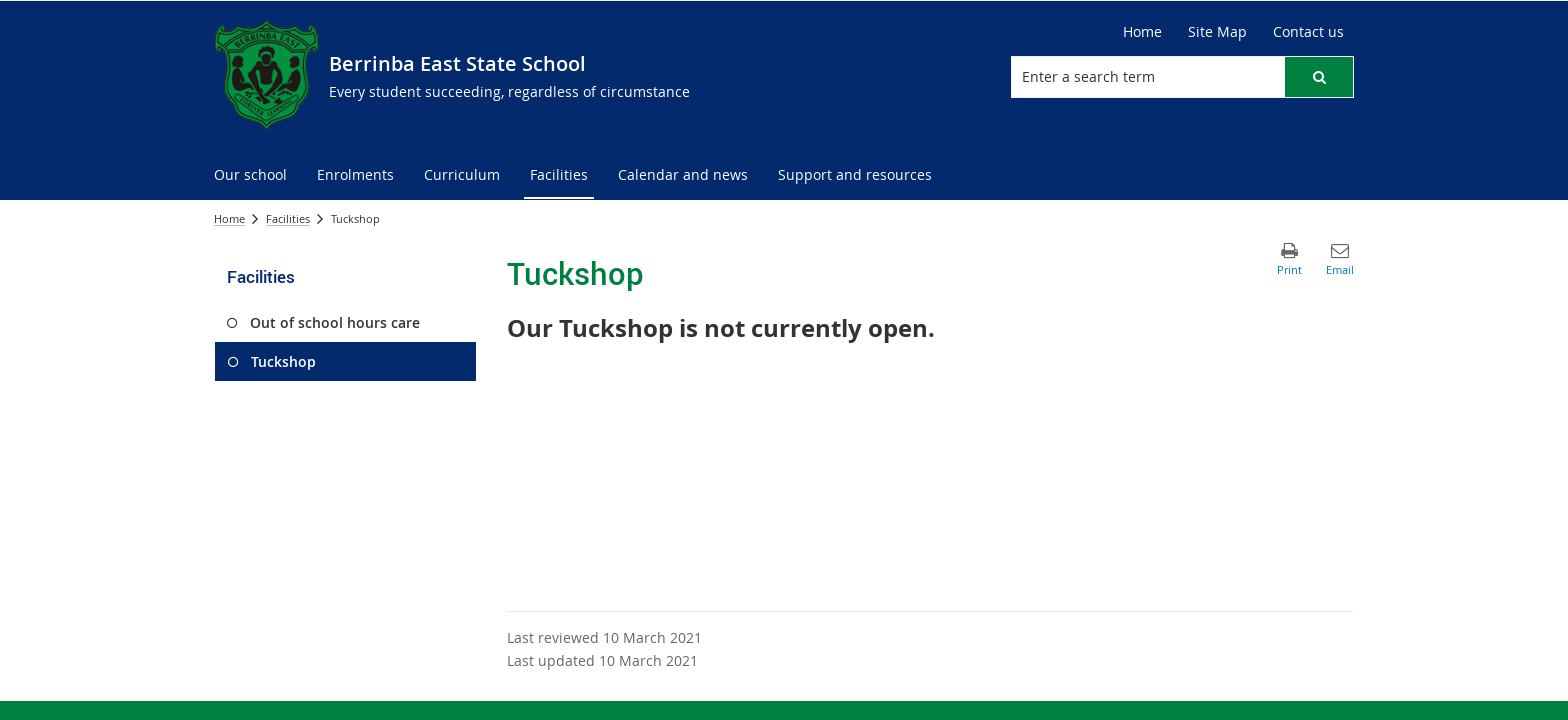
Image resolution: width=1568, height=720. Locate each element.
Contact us (1308, 31)
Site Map (1217, 31)
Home (1142, 31)
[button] (1319, 77)
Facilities (288, 218)
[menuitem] (250, 175)
